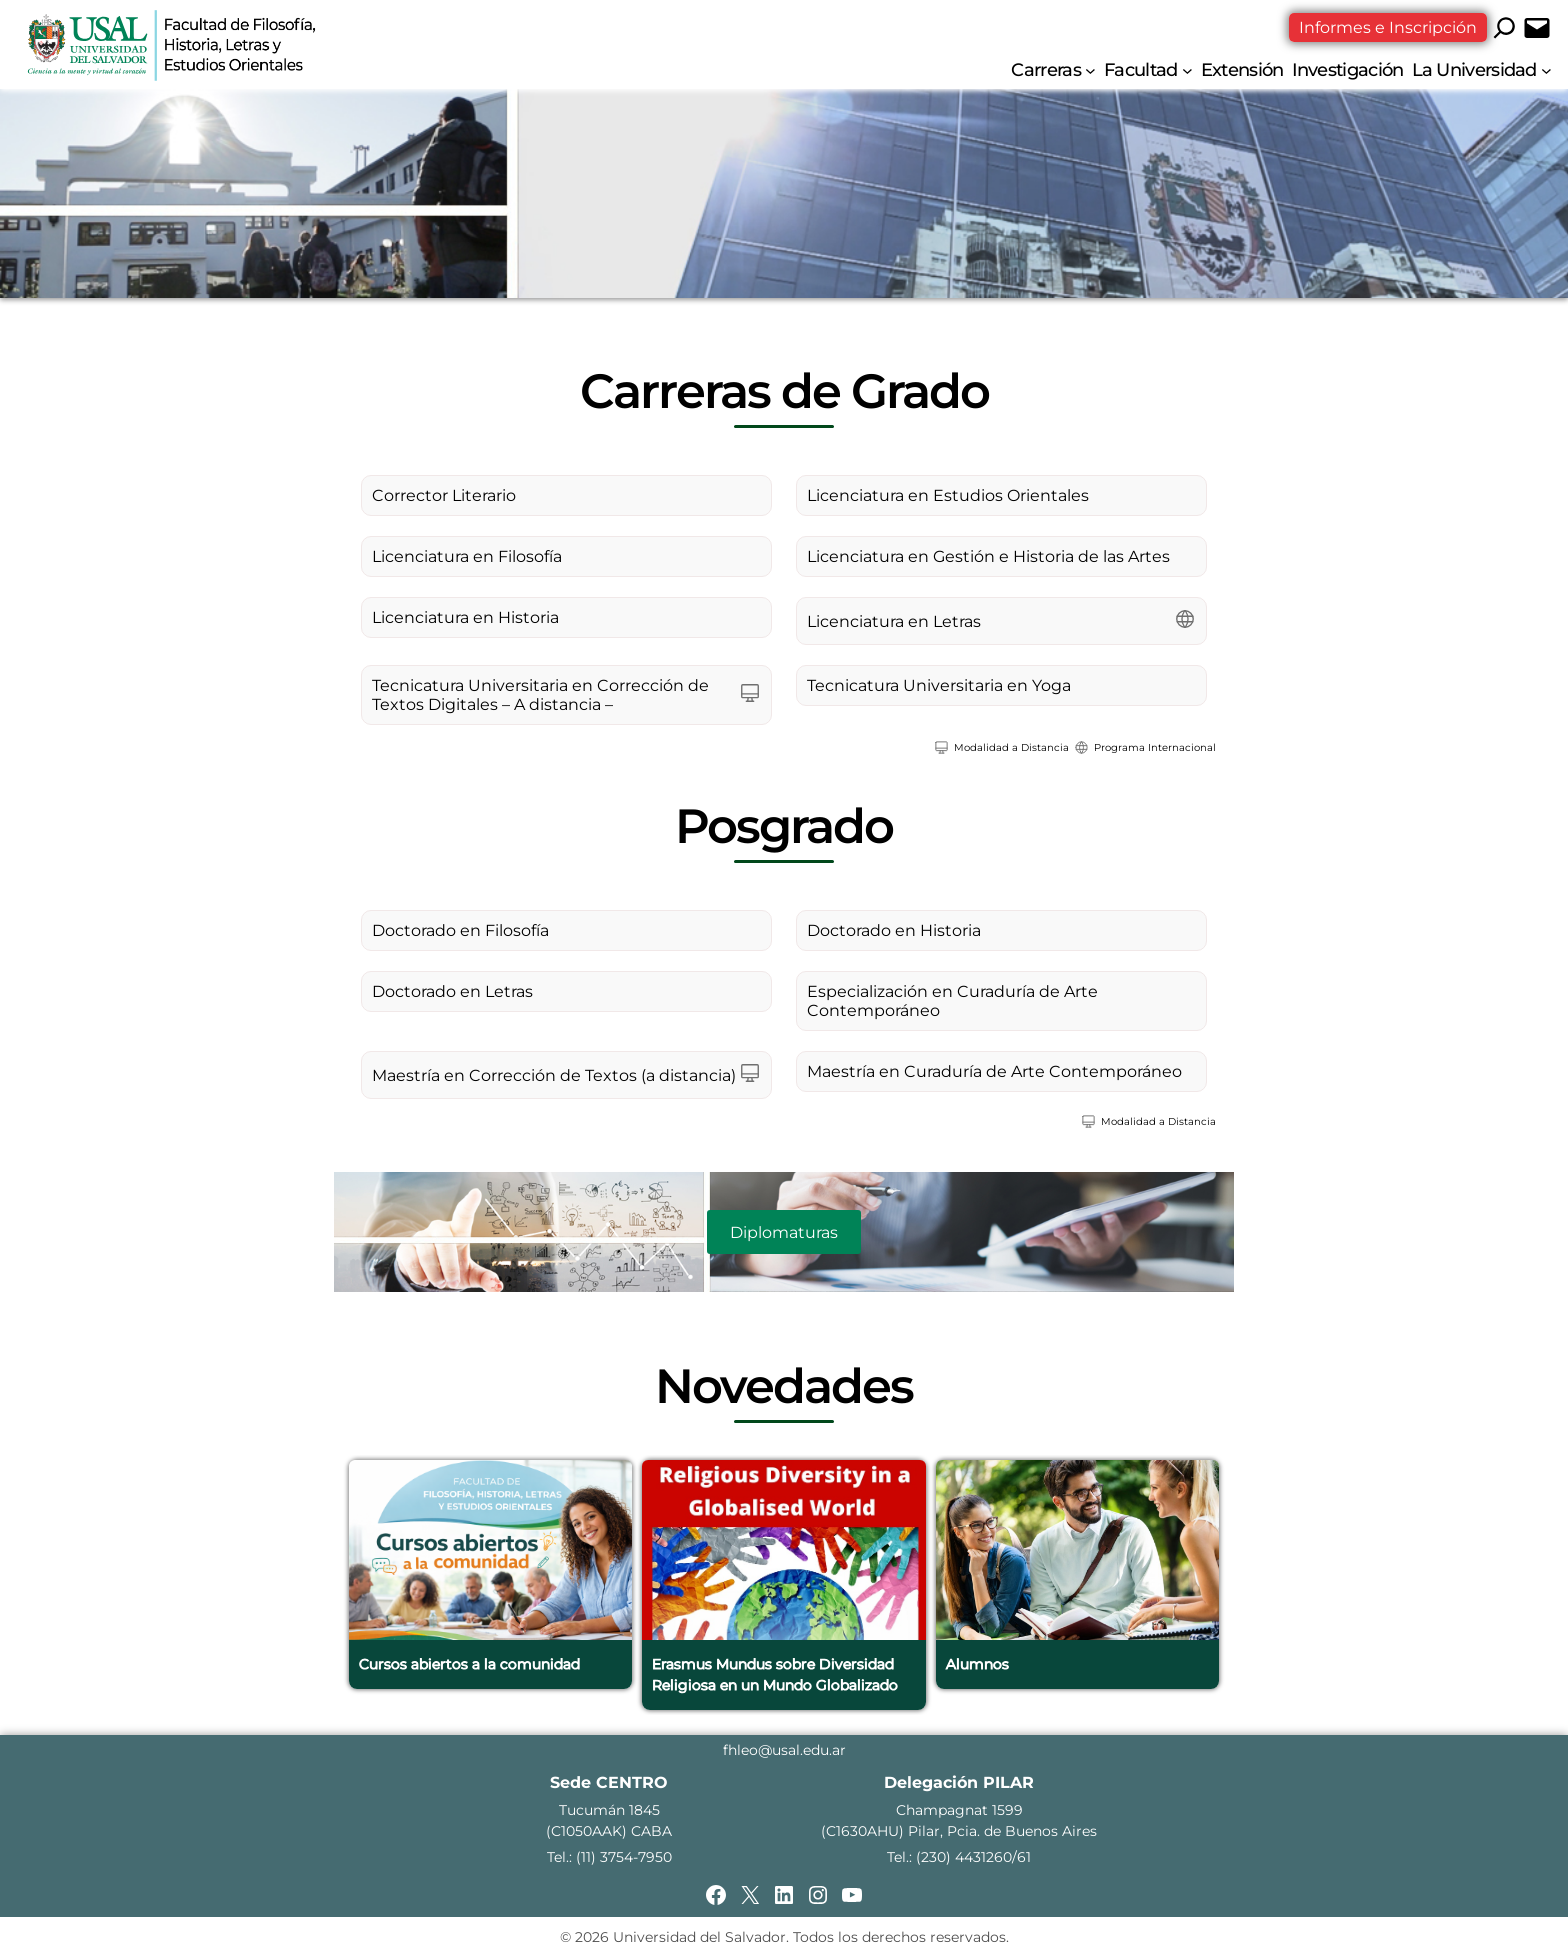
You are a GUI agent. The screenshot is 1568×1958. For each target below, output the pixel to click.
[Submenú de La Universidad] (1546, 70)
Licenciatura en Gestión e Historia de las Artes (988, 556)
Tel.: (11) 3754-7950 (609, 1857)
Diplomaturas (784, 1232)
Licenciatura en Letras (894, 621)
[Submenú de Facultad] (1187, 70)
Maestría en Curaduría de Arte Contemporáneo (994, 1071)
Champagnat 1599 (959, 1810)
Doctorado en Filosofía (460, 930)
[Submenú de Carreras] (1090, 70)
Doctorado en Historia (894, 930)
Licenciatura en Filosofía (467, 556)
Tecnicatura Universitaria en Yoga (939, 685)
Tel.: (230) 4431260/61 (959, 1857)
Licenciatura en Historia (465, 617)
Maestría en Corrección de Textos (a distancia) (554, 1075)
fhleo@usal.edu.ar (784, 1750)
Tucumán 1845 (609, 1810)
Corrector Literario (444, 495)
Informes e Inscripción (1388, 27)
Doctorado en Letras (452, 991)
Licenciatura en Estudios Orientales (948, 495)
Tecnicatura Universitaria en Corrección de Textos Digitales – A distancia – (540, 695)
